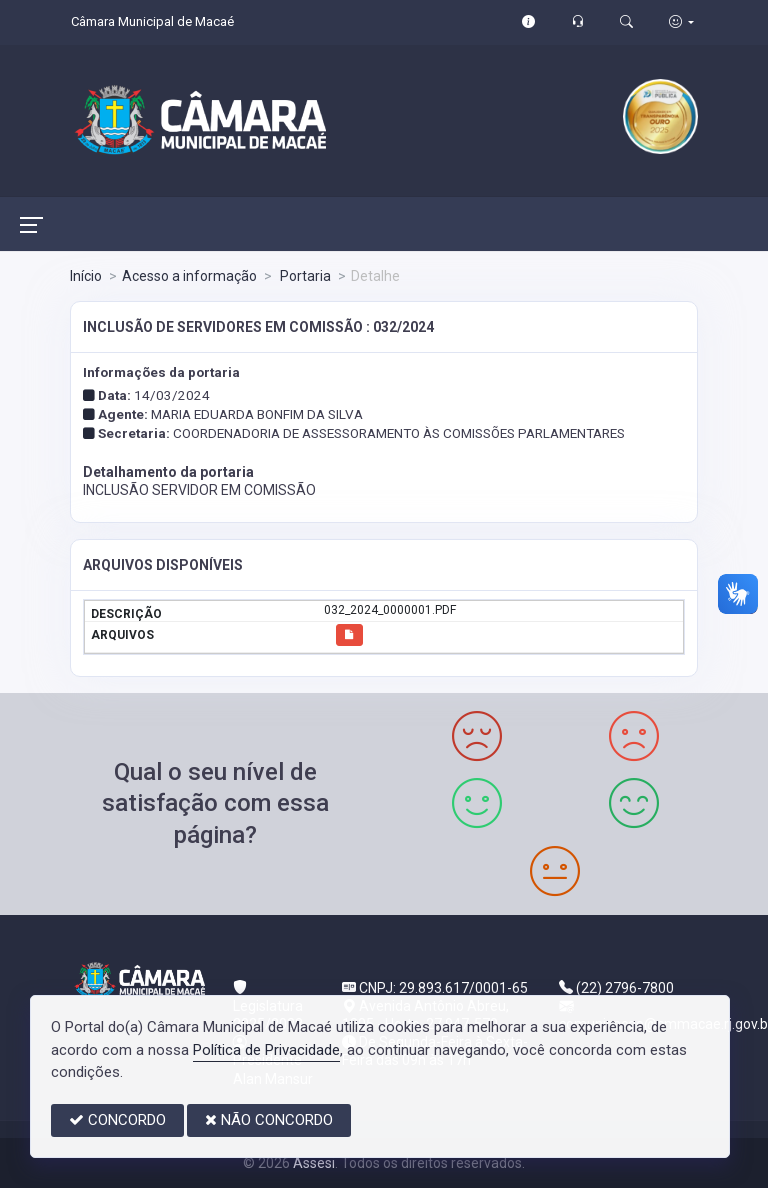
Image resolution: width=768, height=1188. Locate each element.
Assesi (314, 1163)
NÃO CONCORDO (269, 1120)
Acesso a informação (189, 276)
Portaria (304, 276)
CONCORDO (117, 1120)
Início (86, 276)
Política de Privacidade (266, 1050)
